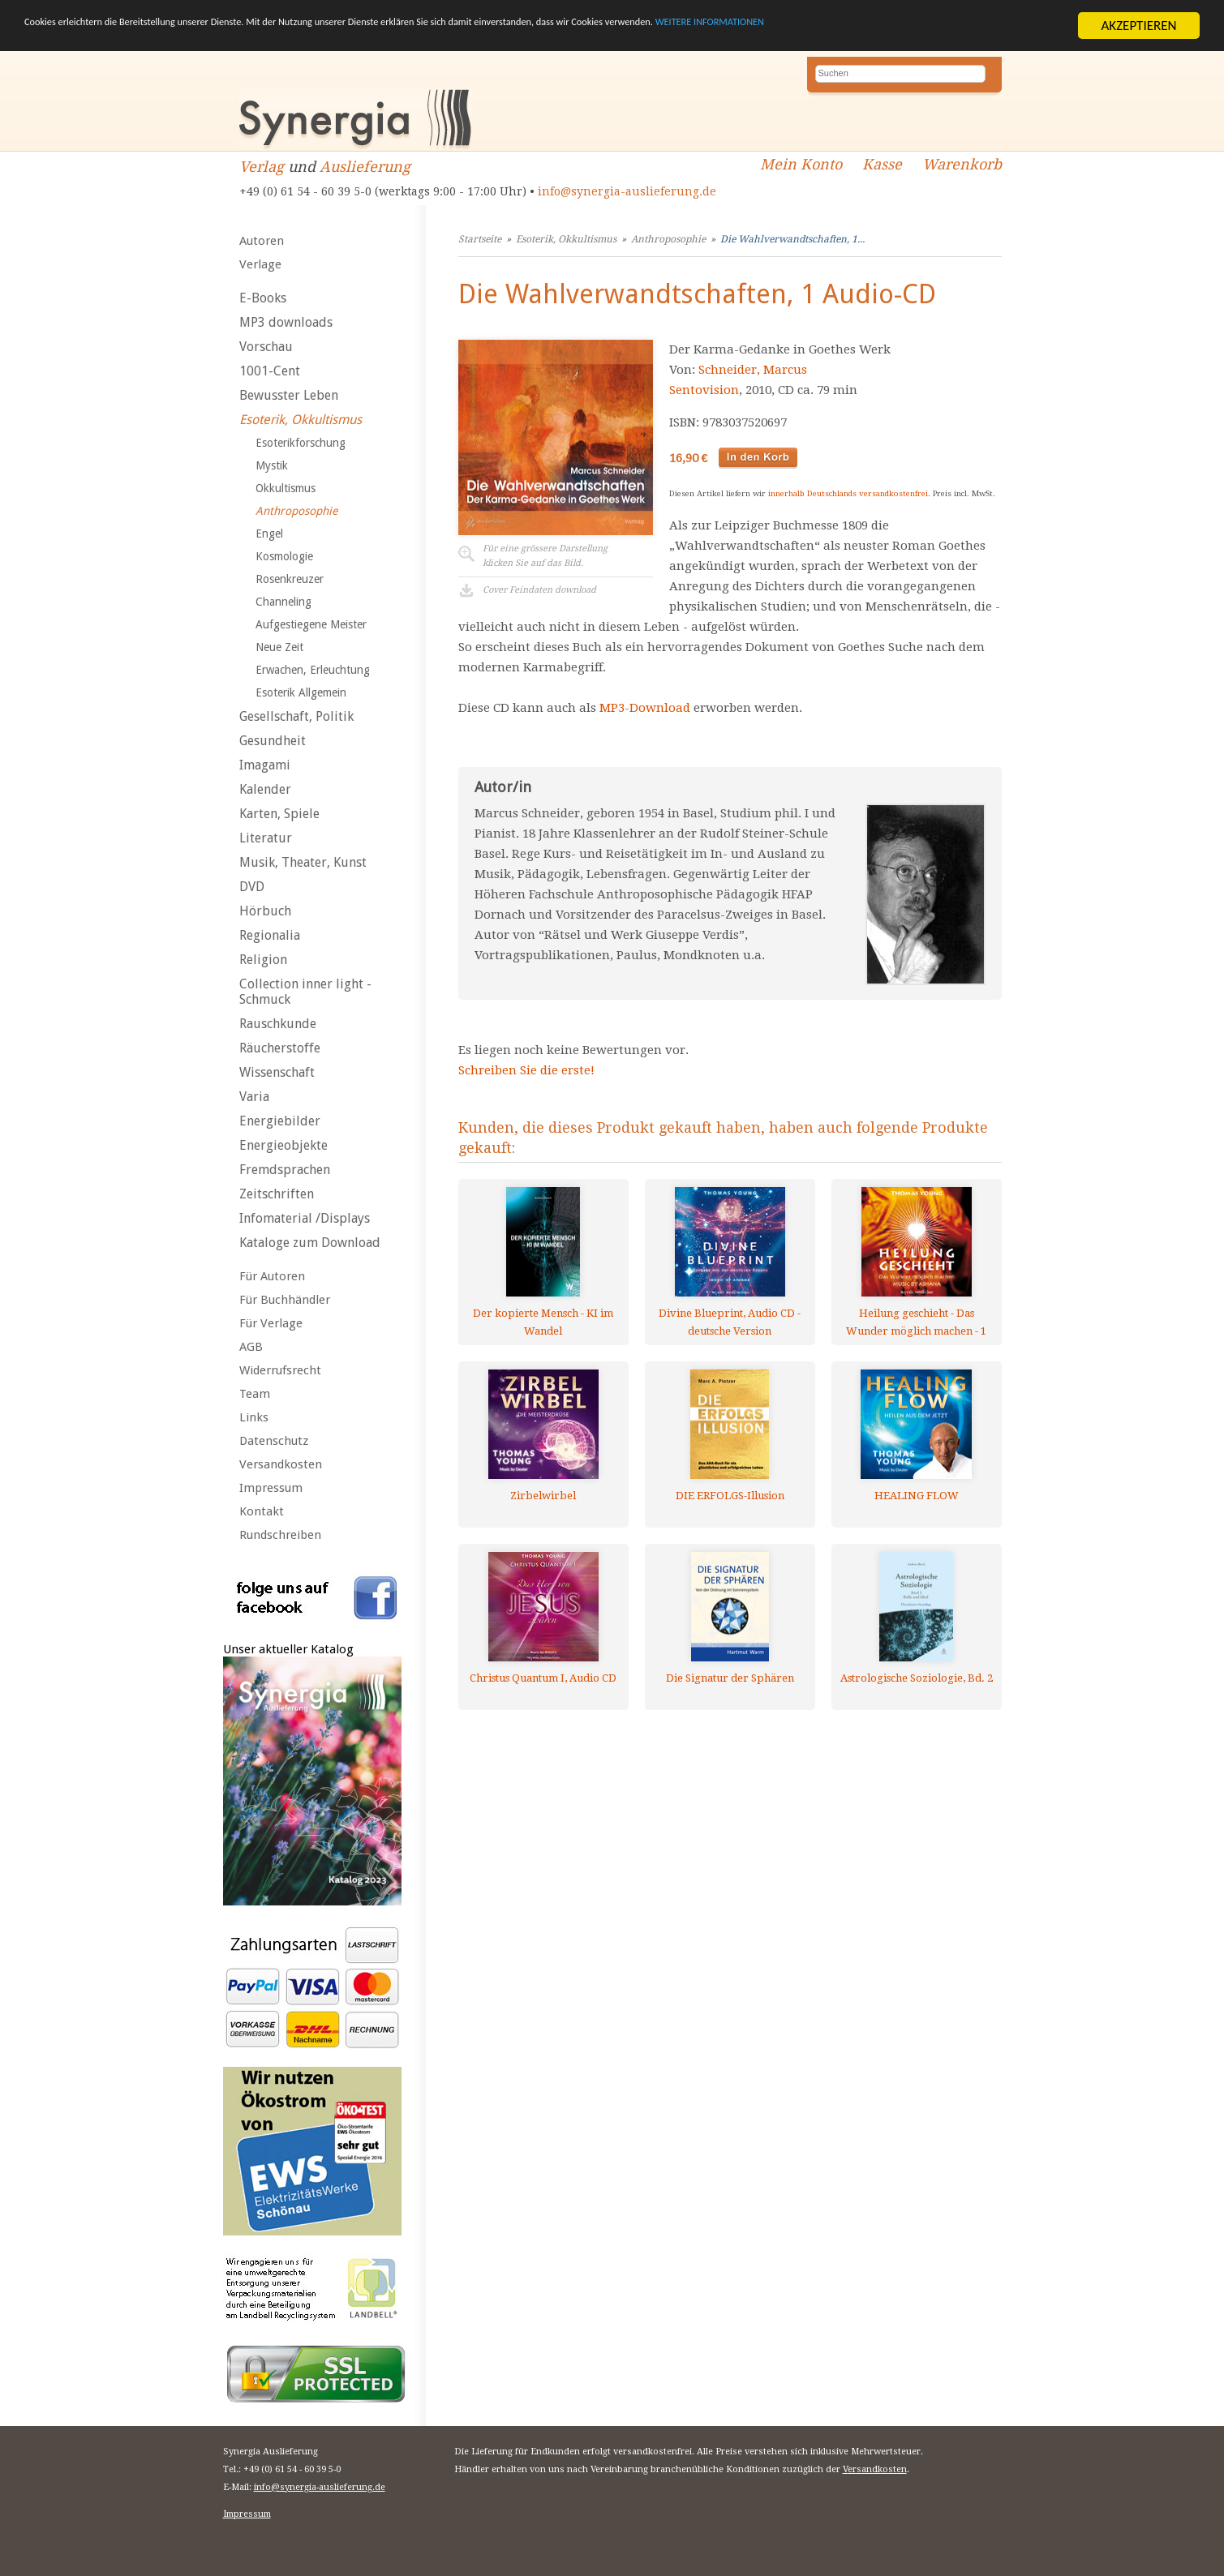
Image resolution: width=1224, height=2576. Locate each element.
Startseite (479, 239)
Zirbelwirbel (543, 1495)
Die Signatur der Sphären (730, 1678)
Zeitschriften (276, 1194)
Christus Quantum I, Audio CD (543, 1678)
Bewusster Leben (288, 395)
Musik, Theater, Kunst (303, 862)
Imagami (264, 765)
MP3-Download (644, 708)
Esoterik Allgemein (301, 692)
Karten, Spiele (279, 813)
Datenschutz (273, 1441)
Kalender (265, 789)
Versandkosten (280, 1464)
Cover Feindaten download (539, 590)
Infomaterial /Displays (304, 1218)
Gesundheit (272, 740)
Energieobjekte (283, 1145)
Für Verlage (271, 1323)
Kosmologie (284, 556)
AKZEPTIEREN (1138, 25)
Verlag (261, 166)
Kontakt (261, 1511)
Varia (254, 1096)
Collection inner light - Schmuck (305, 991)
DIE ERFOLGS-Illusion (730, 1495)
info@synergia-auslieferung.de (627, 191)
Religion (263, 959)
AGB (251, 1346)
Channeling (283, 601)
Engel (269, 533)
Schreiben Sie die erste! (526, 1070)
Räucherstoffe (279, 1048)
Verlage (260, 264)
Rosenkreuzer (290, 578)
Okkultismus (286, 488)
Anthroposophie (296, 510)
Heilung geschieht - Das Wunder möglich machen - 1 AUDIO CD (916, 1322)
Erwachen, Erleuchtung (313, 669)
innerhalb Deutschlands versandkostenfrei (848, 493)
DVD (251, 886)
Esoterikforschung (301, 442)
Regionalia (269, 935)
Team (254, 1394)
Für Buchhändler (284, 1299)
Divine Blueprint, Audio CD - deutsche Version (730, 1322)
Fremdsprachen (284, 1169)
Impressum (271, 1488)
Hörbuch (265, 911)
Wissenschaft (277, 1072)
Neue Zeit (279, 647)
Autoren (261, 241)
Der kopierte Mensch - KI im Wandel (543, 1322)
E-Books (262, 298)
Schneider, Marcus (752, 369)
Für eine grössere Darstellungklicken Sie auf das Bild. (545, 555)
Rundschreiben (280, 1535)
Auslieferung (365, 166)
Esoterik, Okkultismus (300, 419)
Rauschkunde (277, 1023)
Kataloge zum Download (309, 1242)
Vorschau (266, 346)
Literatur (265, 838)
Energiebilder (279, 1121)
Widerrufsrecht (280, 1370)
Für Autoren (272, 1276)
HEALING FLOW (916, 1495)
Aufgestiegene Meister (311, 624)
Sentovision (704, 390)
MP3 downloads (286, 322)
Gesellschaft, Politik (296, 716)
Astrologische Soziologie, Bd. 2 (916, 1678)
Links (253, 1417)
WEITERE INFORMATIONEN (974, 26)
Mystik (272, 465)
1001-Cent (269, 371)
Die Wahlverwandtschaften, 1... (792, 239)
